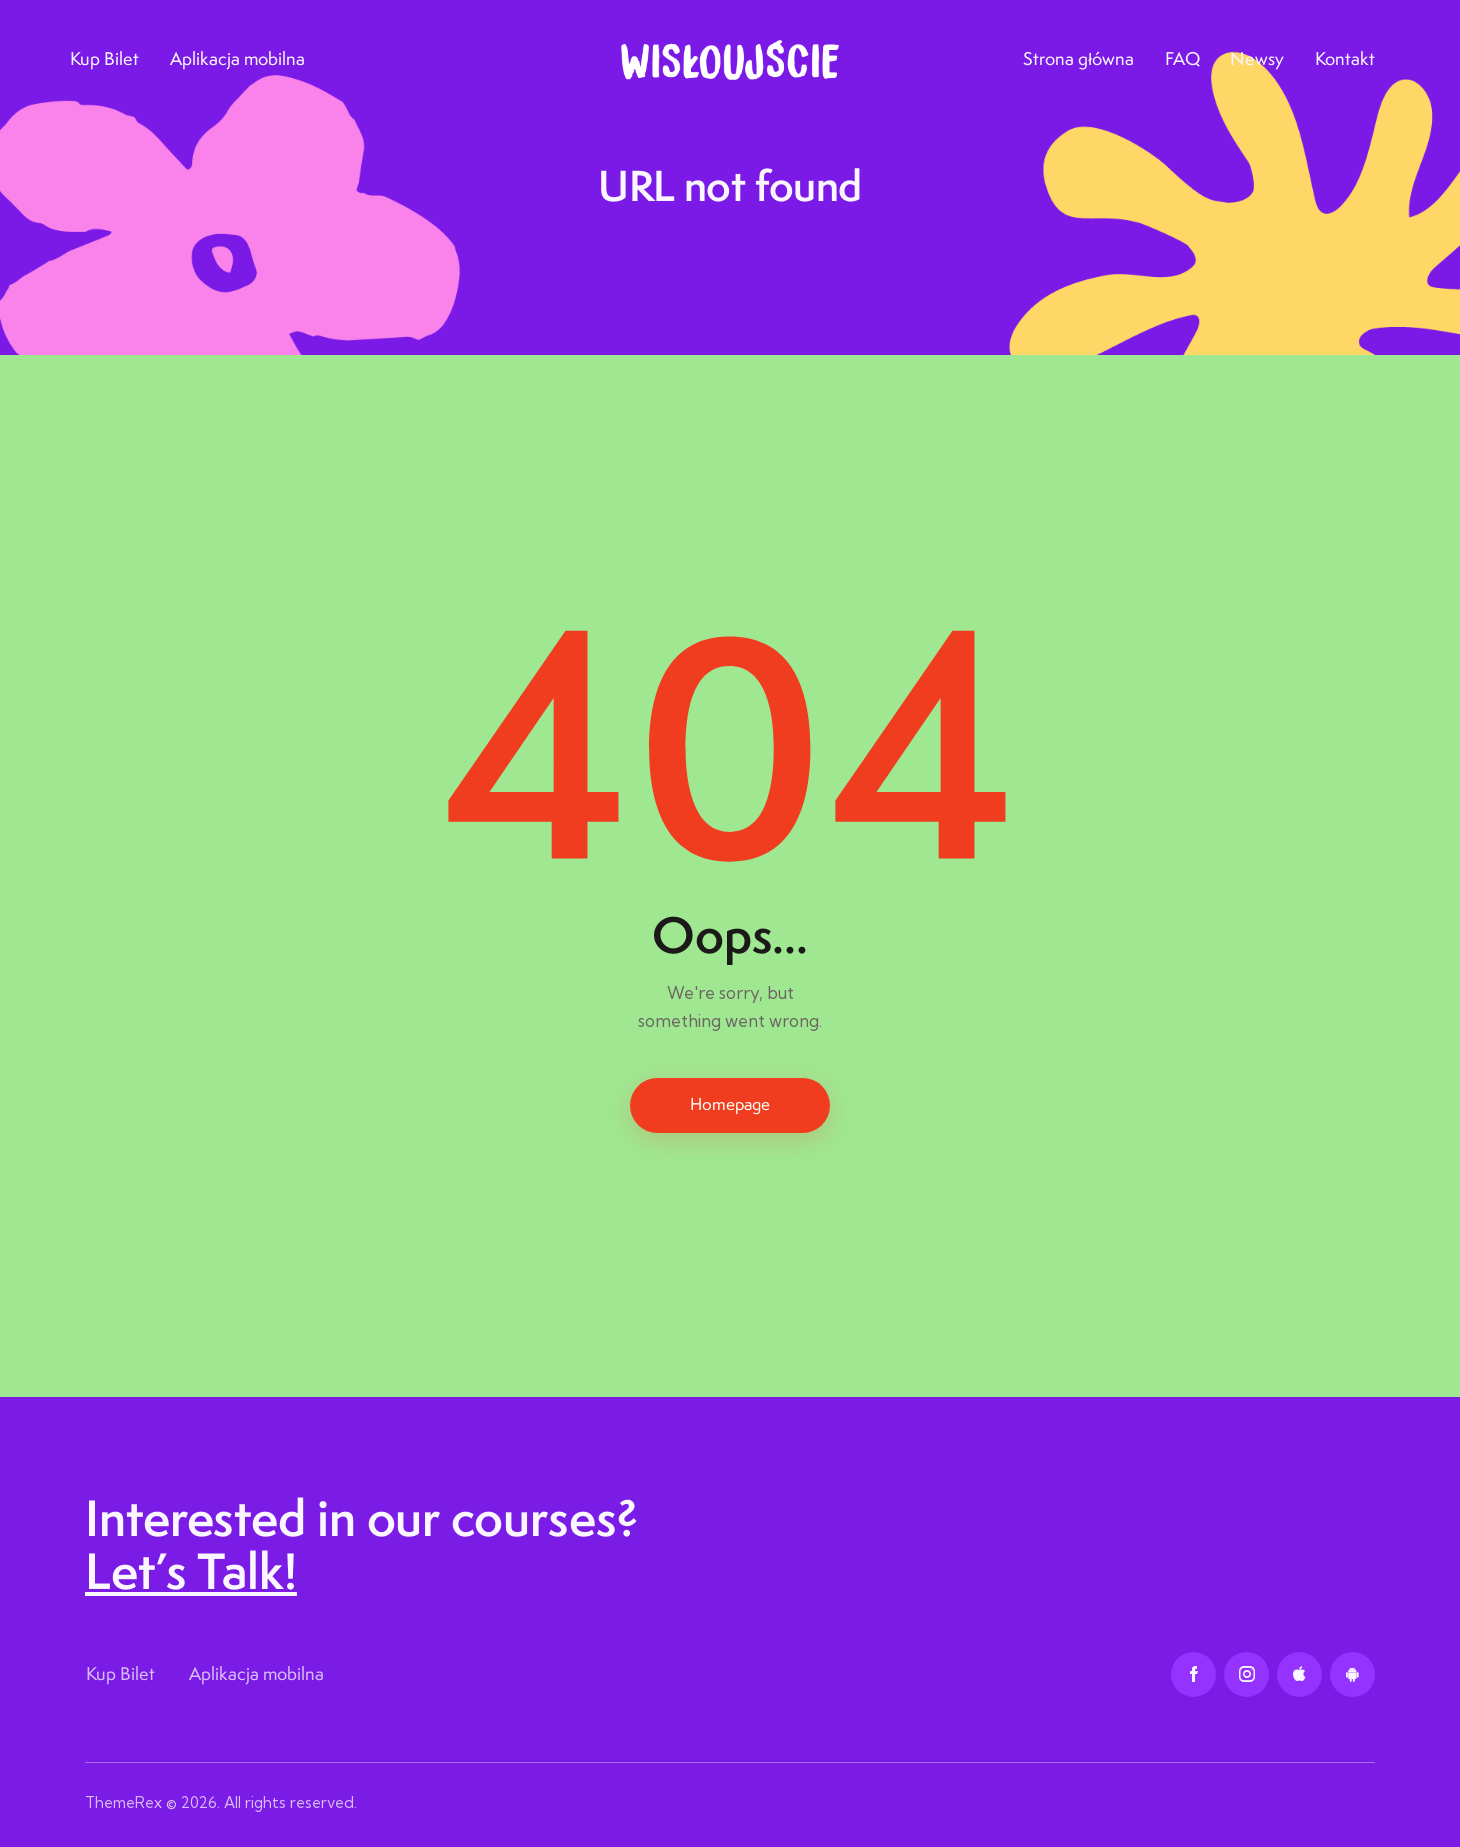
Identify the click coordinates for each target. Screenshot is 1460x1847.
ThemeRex (123, 1802)
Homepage (730, 1104)
